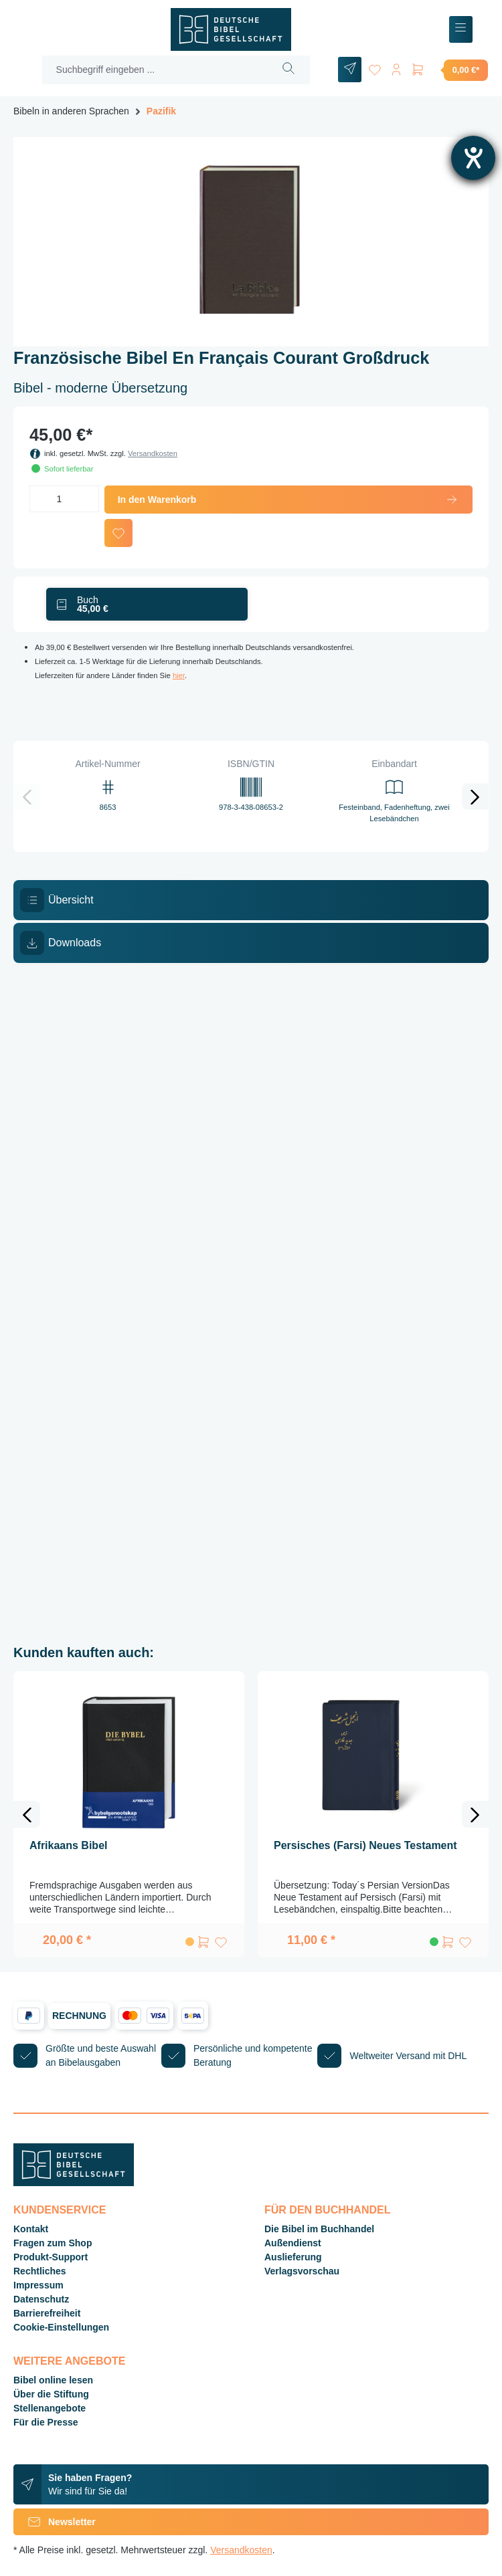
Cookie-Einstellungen (61, 2327)
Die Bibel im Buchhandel (319, 2229)
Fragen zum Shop (52, 2243)
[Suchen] (289, 70)
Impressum (38, 2285)
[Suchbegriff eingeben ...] (155, 70)
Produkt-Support (50, 2257)
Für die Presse (45, 2422)
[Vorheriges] (26, 796)
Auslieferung (293, 2257)
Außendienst (292, 2243)
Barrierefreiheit (46, 2313)
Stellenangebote (49, 2408)
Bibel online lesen (53, 2380)
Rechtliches (39, 2271)
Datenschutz (41, 2299)
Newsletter (54, 2521)
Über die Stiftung (51, 2394)
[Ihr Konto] (396, 67)
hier (179, 675)
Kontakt (30, 2229)
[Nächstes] (475, 796)
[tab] (251, 900)
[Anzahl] (64, 499)
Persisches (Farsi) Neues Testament (365, 1845)
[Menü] (461, 29)
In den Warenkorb (288, 499)
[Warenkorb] (449, 69)
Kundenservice (59, 2210)
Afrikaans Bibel (68, 1845)
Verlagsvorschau (301, 2271)
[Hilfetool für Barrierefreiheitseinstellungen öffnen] (473, 158)
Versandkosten (152, 453)
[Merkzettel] (375, 67)
